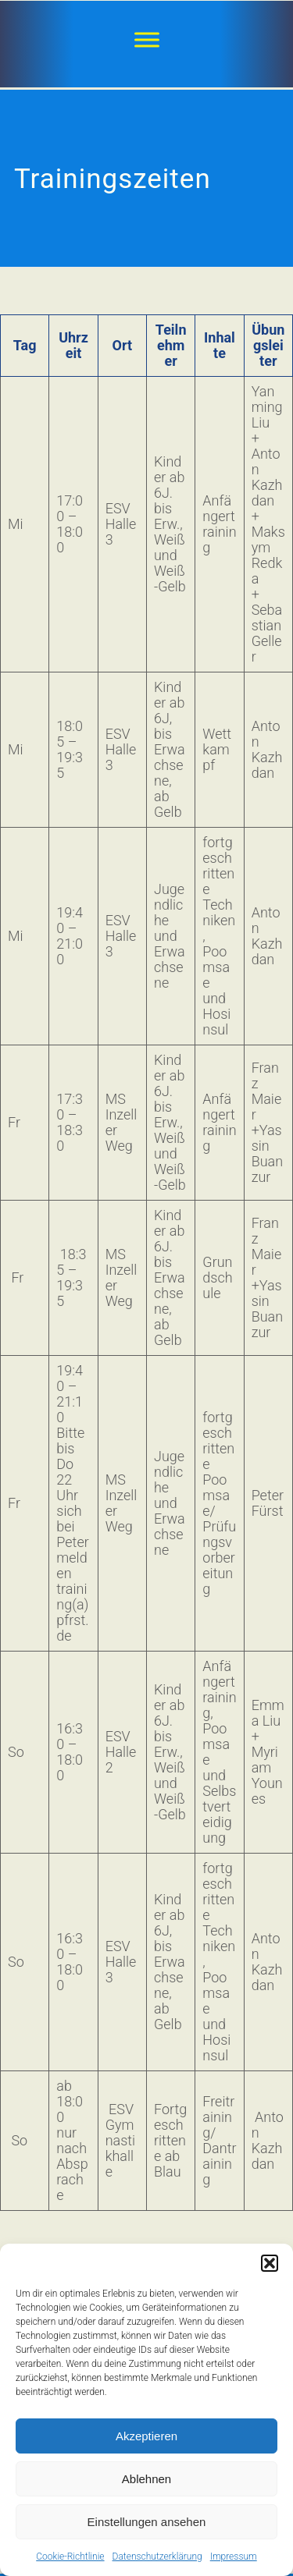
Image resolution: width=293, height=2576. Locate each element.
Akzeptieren (146, 2436)
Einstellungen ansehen (147, 2521)
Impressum (233, 2556)
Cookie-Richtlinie (70, 2556)
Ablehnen (146, 2479)
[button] (269, 2263)
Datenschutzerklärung (157, 2556)
